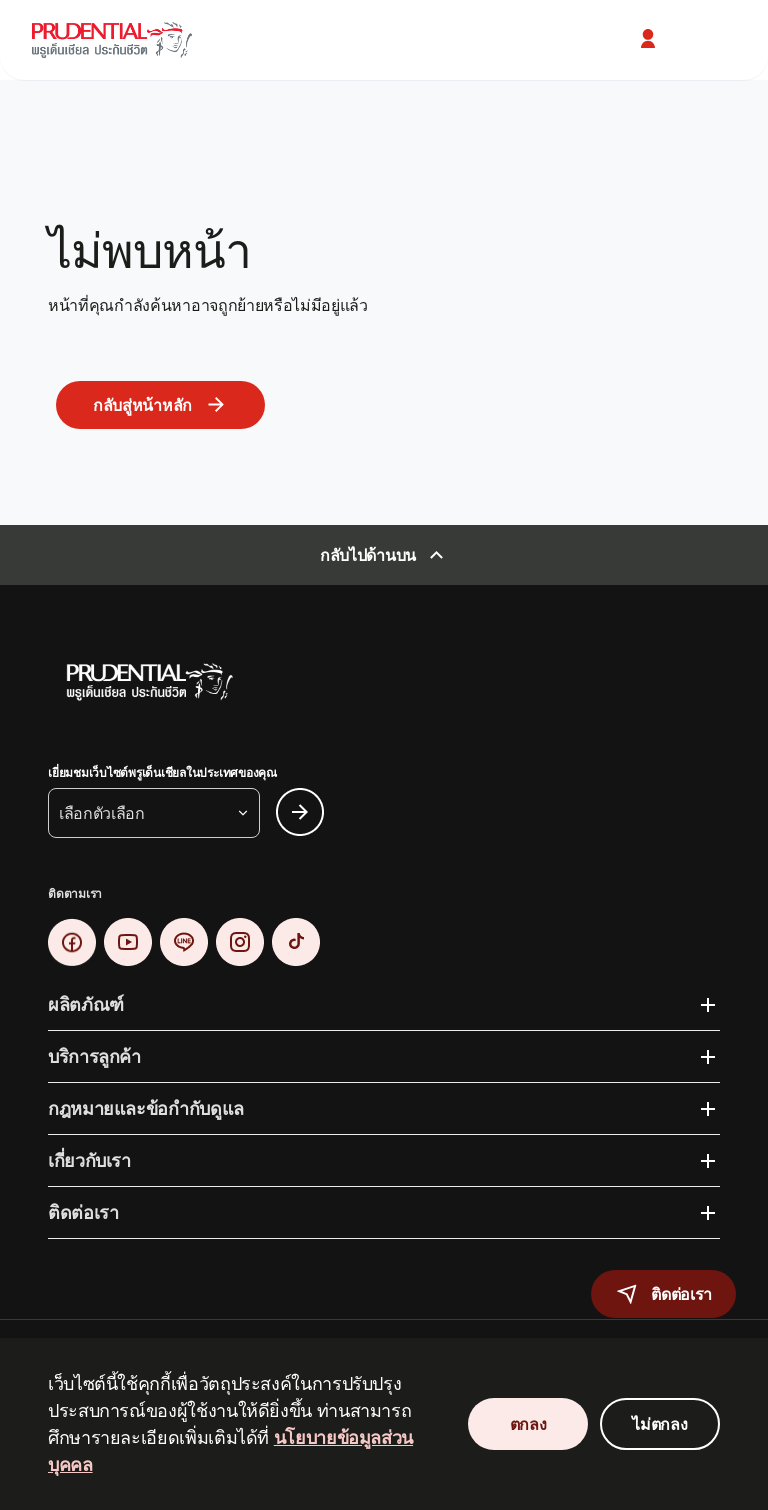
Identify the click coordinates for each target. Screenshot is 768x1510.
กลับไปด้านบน (368, 555)
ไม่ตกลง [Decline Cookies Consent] (659, 1424)
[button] (650, 39)
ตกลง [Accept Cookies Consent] (528, 1424)
